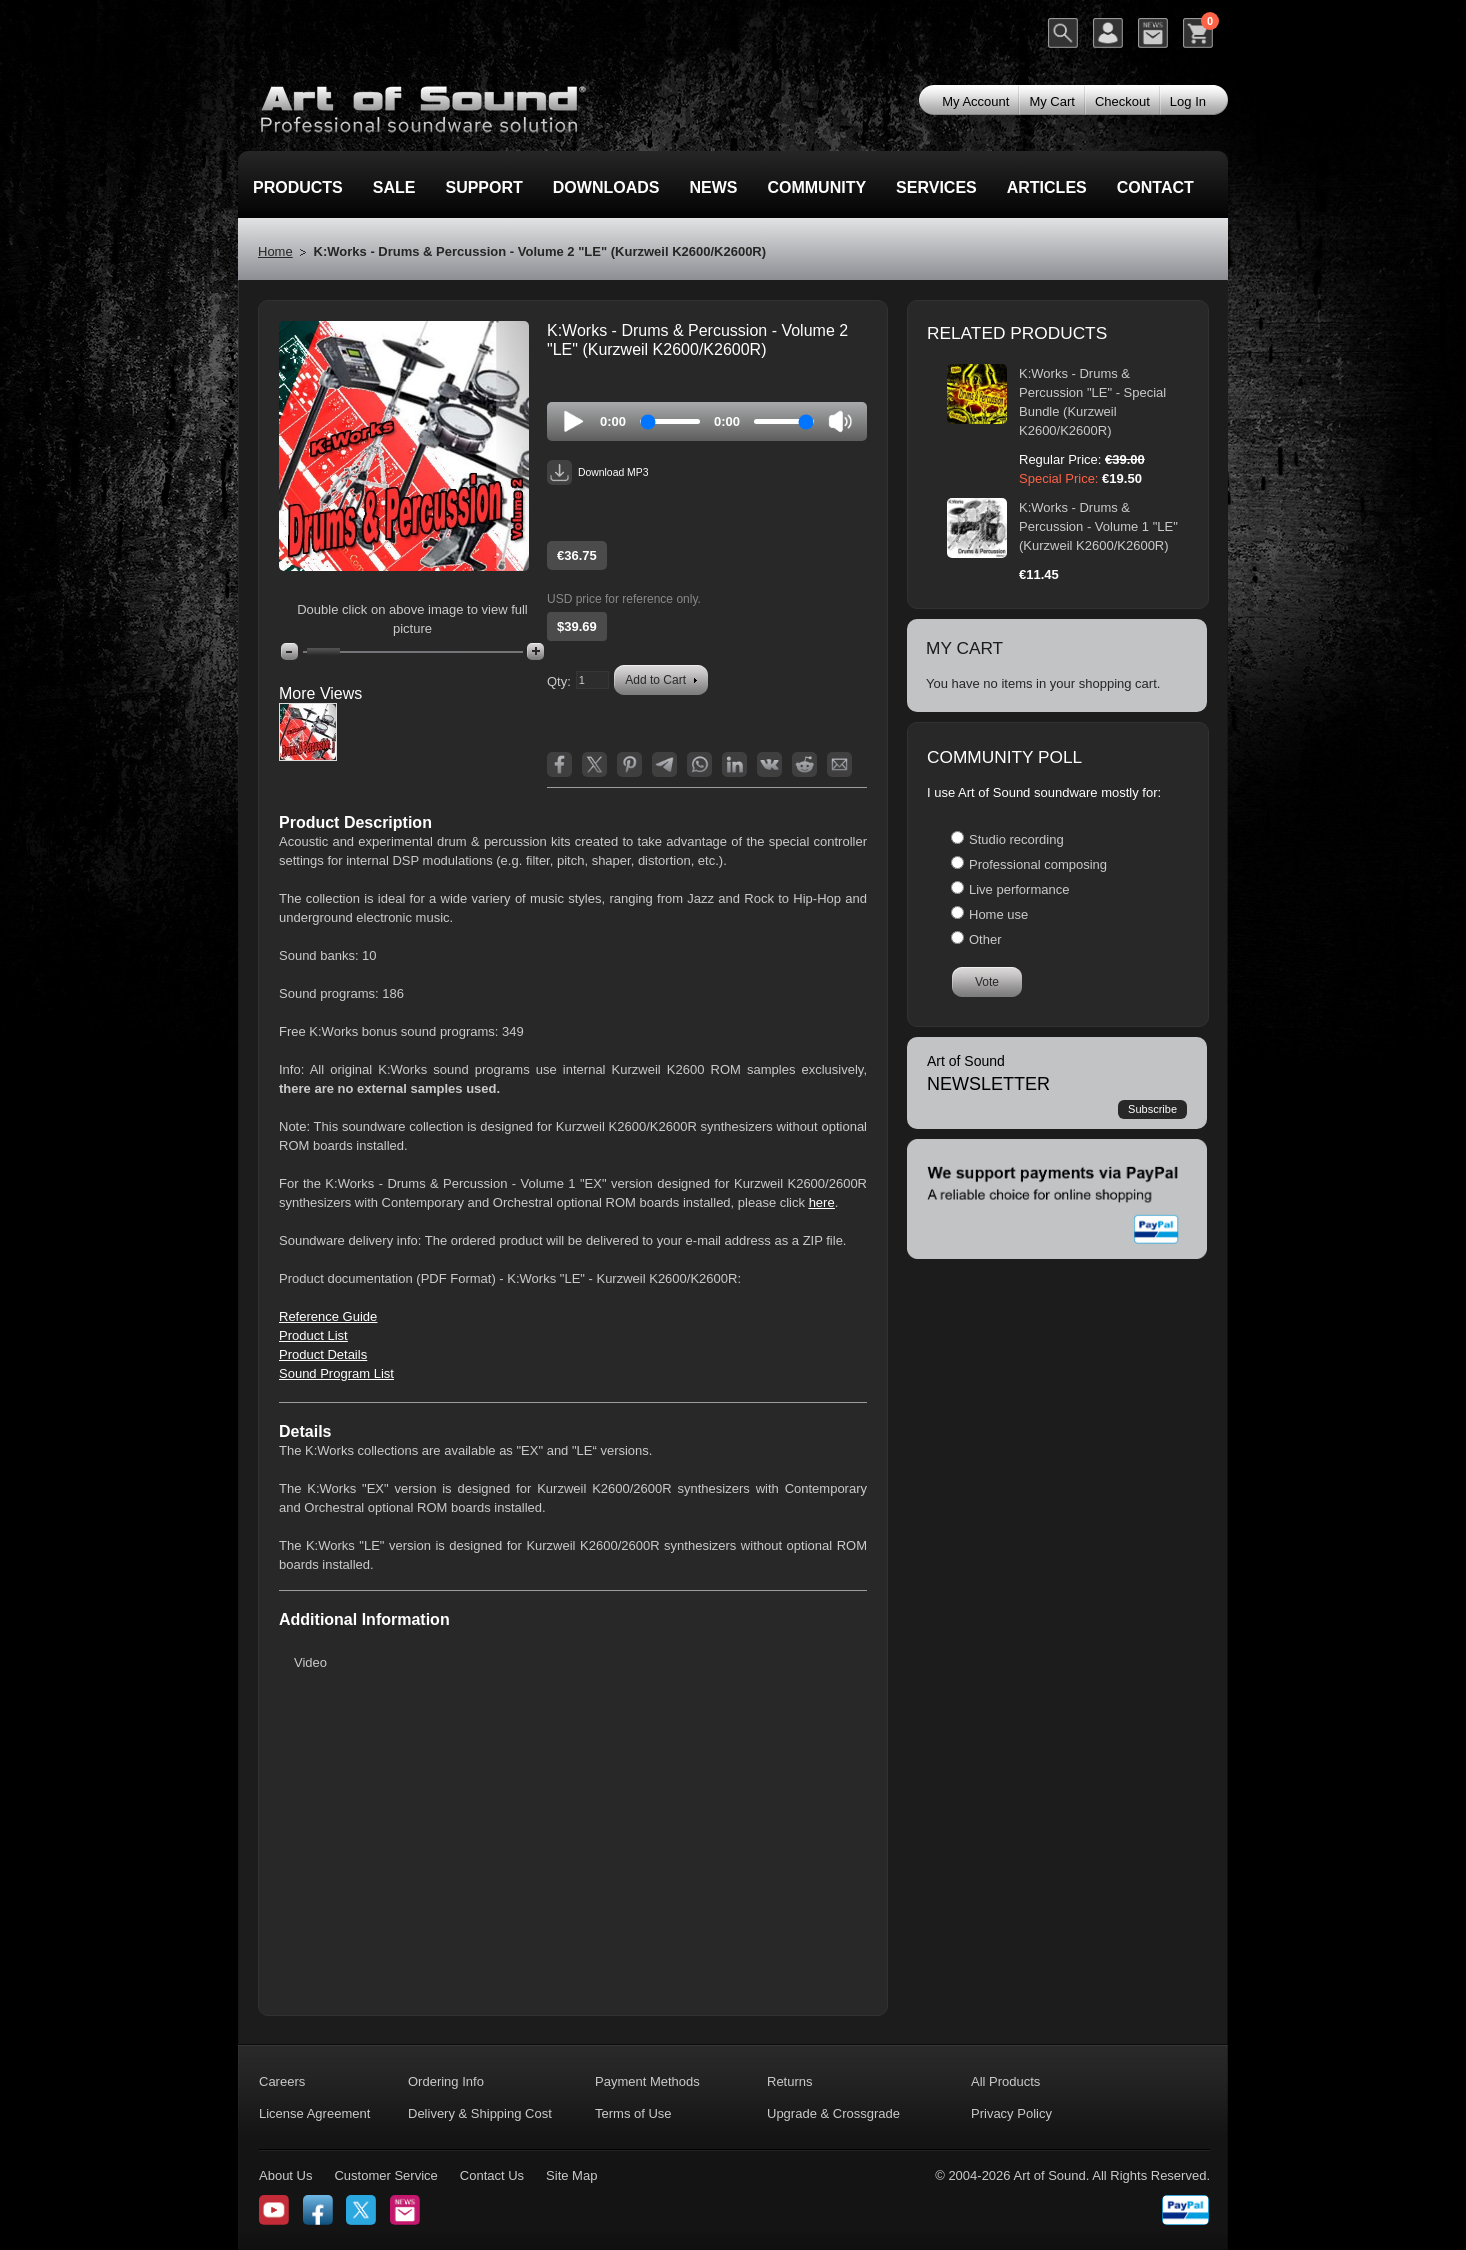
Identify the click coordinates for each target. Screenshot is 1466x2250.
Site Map (571, 2175)
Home (275, 251)
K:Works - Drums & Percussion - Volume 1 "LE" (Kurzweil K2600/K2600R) (1098, 526)
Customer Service (385, 2175)
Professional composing (1038, 864)
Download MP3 (597, 472)
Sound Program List (336, 1373)
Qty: (559, 681)
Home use (998, 914)
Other (985, 939)
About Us (285, 2175)
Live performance (1019, 889)
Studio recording (1016, 839)
